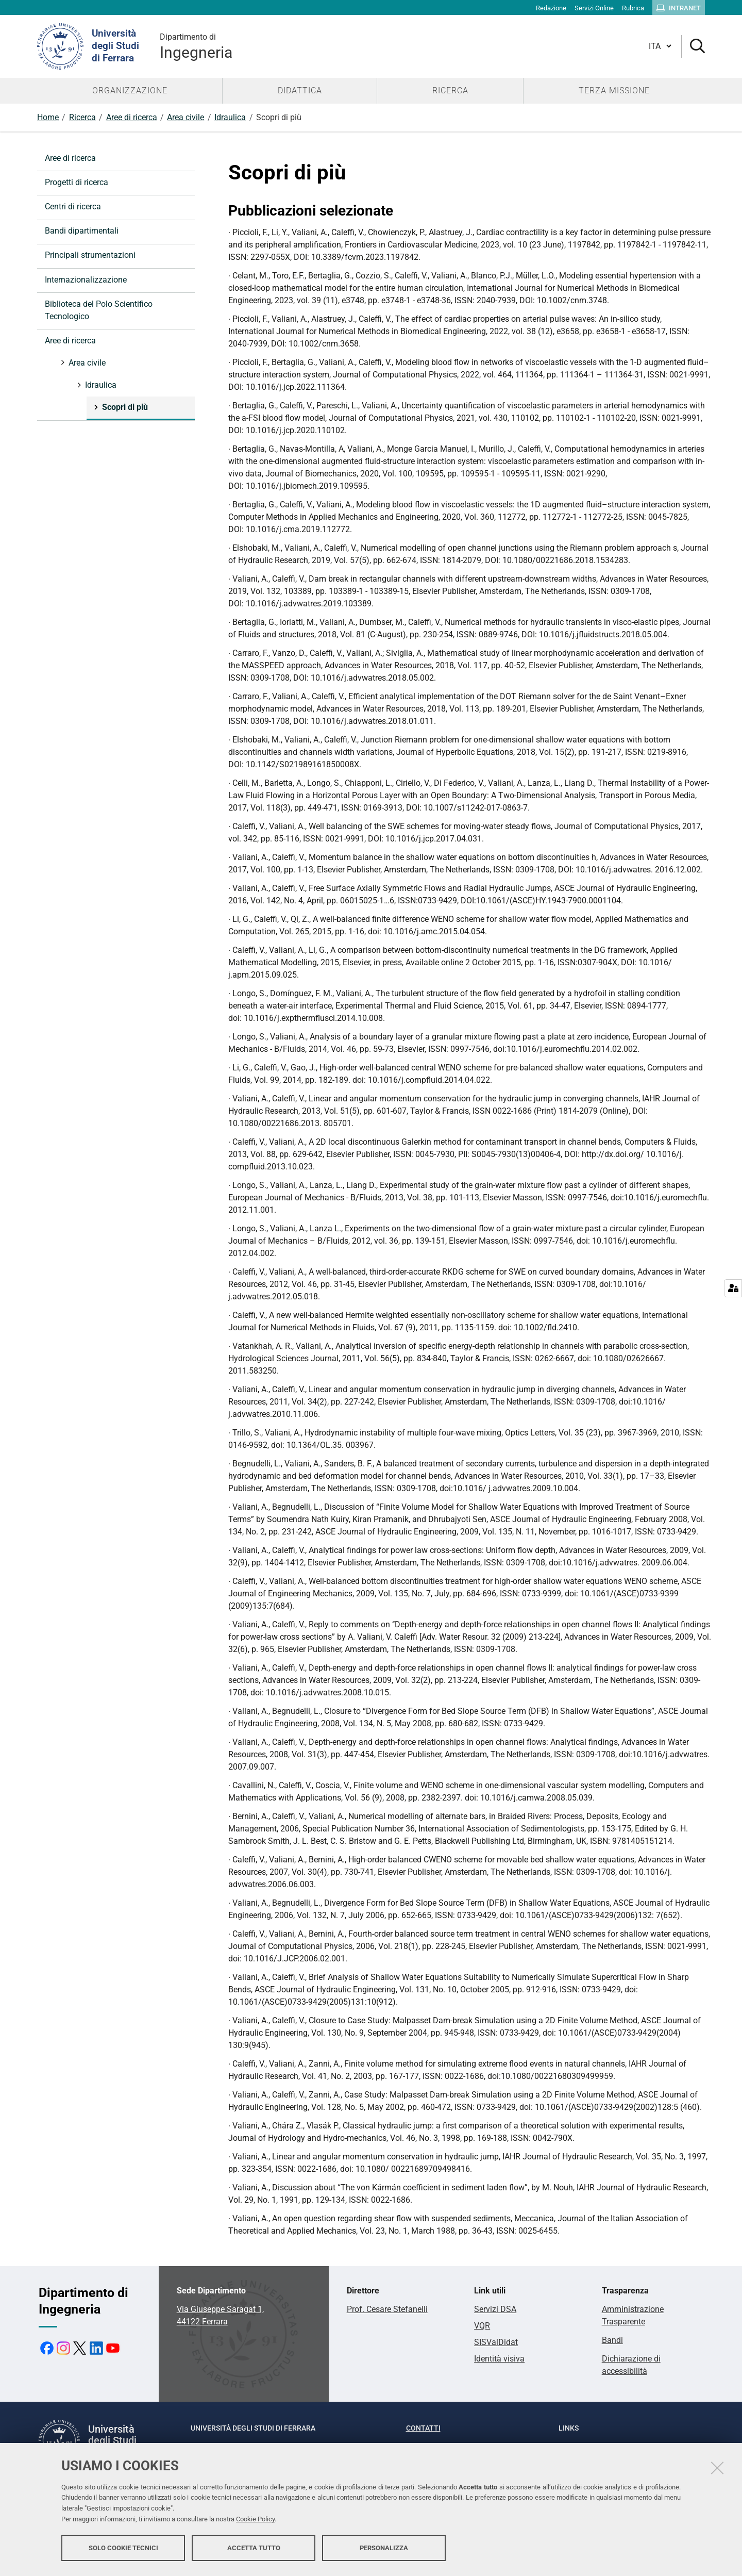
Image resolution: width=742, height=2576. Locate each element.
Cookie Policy (255, 2520)
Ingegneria (196, 46)
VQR (482, 2326)
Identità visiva (499, 2359)
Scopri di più (124, 407)
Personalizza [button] (384, 2549)
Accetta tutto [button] (253, 2549)
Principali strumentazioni (90, 255)
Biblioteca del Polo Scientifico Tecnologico (99, 310)
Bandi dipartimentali (82, 231)
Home (48, 117)
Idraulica (230, 117)
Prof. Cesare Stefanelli (387, 2309)
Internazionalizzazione (86, 280)
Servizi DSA (495, 2309)
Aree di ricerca (131, 117)
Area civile (185, 117)
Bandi (612, 2340)
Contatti (423, 2428)
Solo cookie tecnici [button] (123, 2549)
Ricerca (82, 117)
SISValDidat (496, 2342)
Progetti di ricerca (76, 182)
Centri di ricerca (73, 206)
